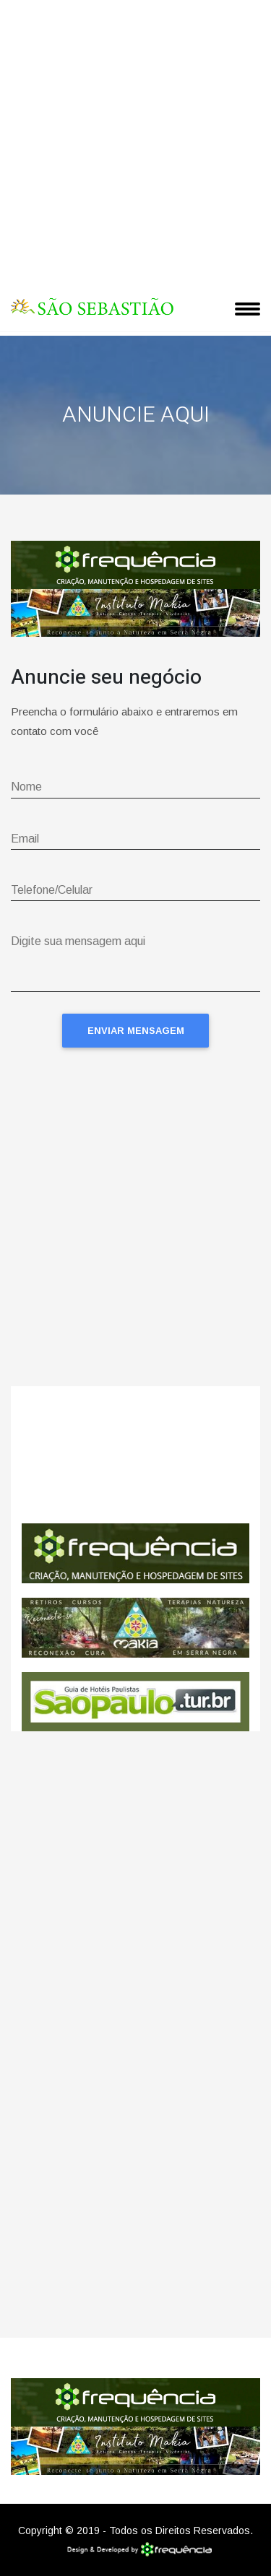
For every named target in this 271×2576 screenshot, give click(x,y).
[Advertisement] (135, 142)
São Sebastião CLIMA (135, 1455)
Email (25, 838)
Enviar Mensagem (135, 1030)
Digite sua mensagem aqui (78, 941)
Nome (26, 786)
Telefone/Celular (52, 890)
